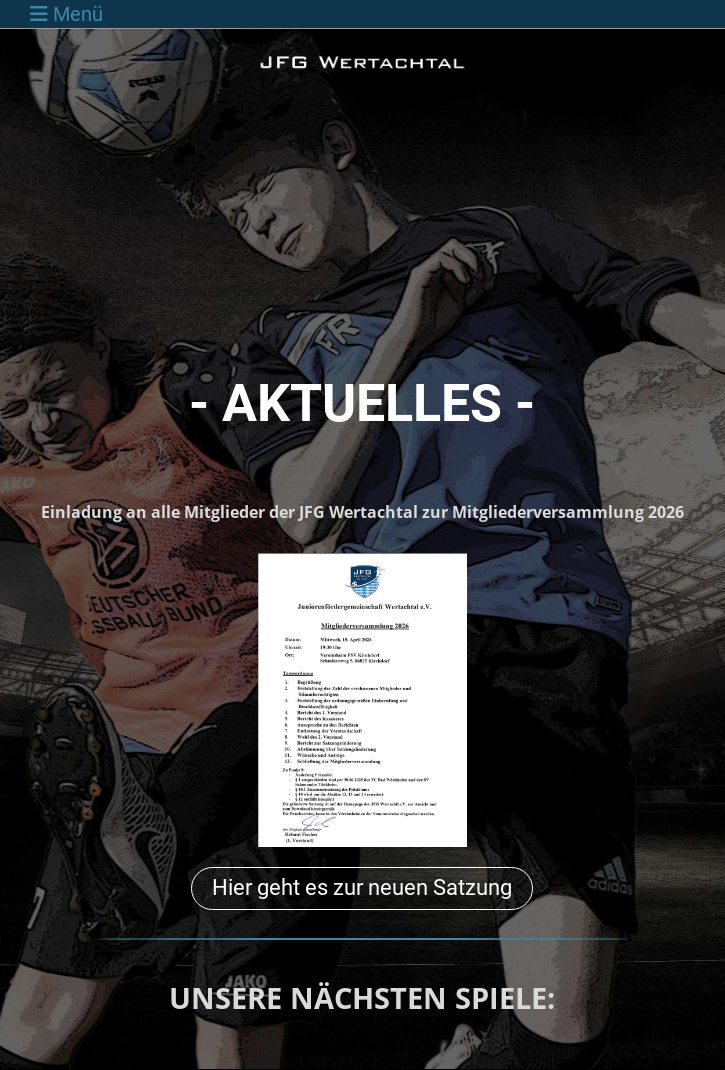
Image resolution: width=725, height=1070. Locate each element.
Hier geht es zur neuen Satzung (362, 887)
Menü (66, 14)
